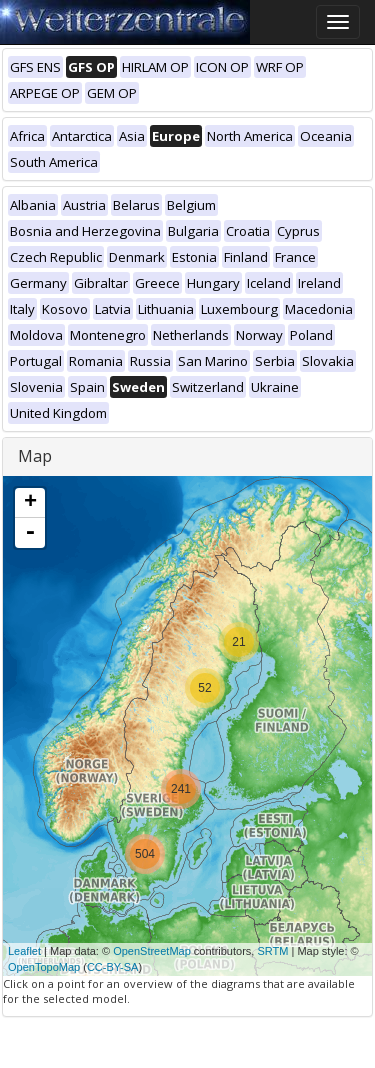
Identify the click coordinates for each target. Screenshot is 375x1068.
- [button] (30, 533)
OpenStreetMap (152, 951)
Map (35, 456)
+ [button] (30, 503)
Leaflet (24, 951)
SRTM (272, 951)
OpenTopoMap (44, 967)
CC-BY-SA (113, 967)
